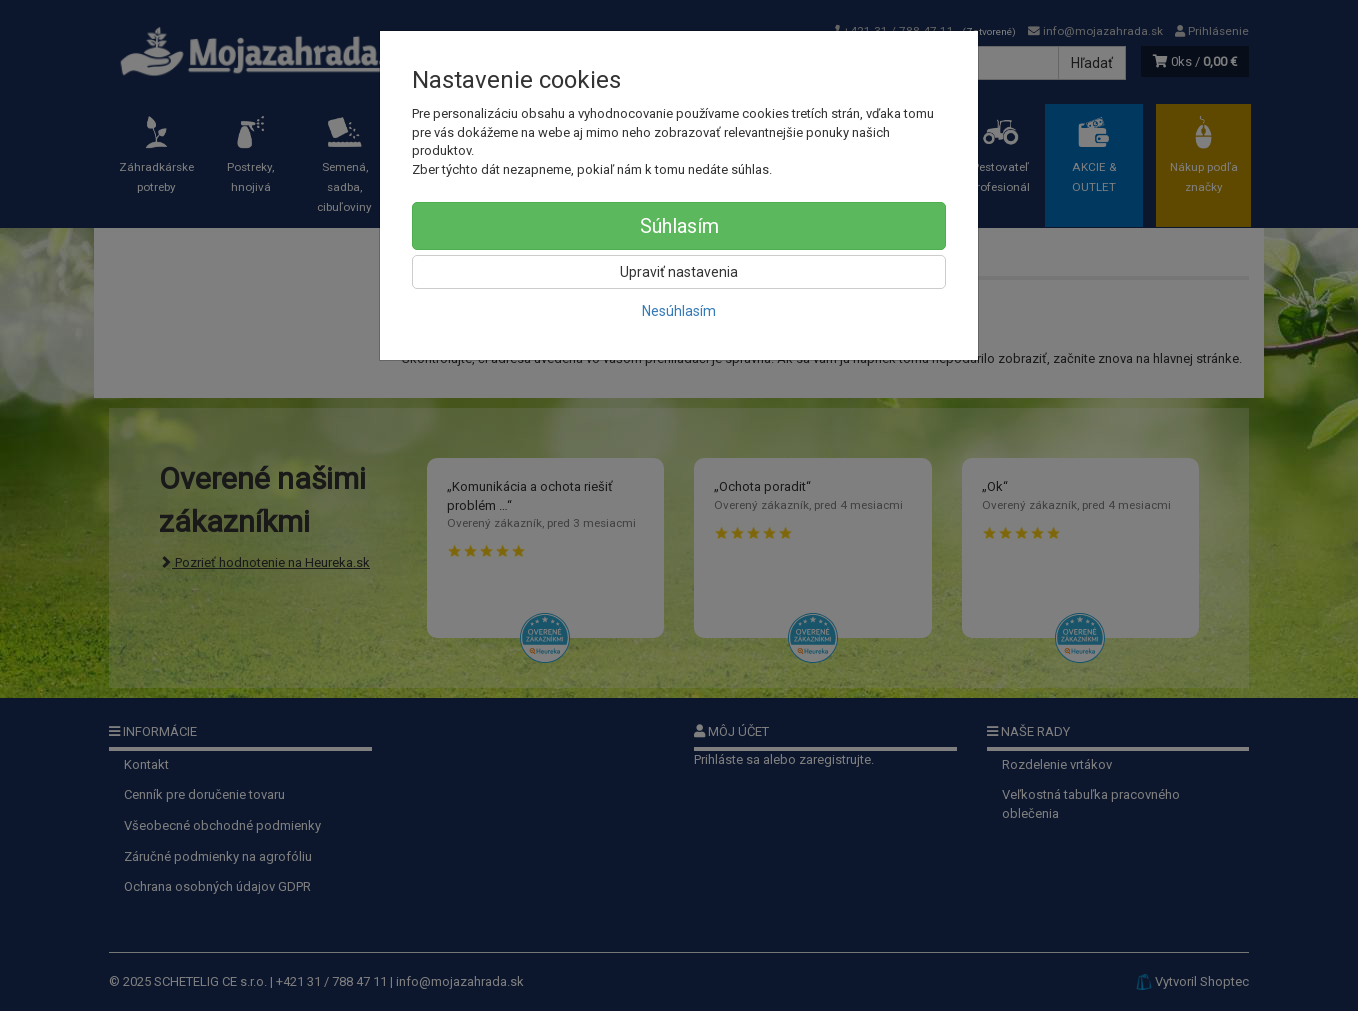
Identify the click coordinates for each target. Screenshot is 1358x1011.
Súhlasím (679, 226)
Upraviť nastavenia (679, 272)
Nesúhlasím (679, 311)
